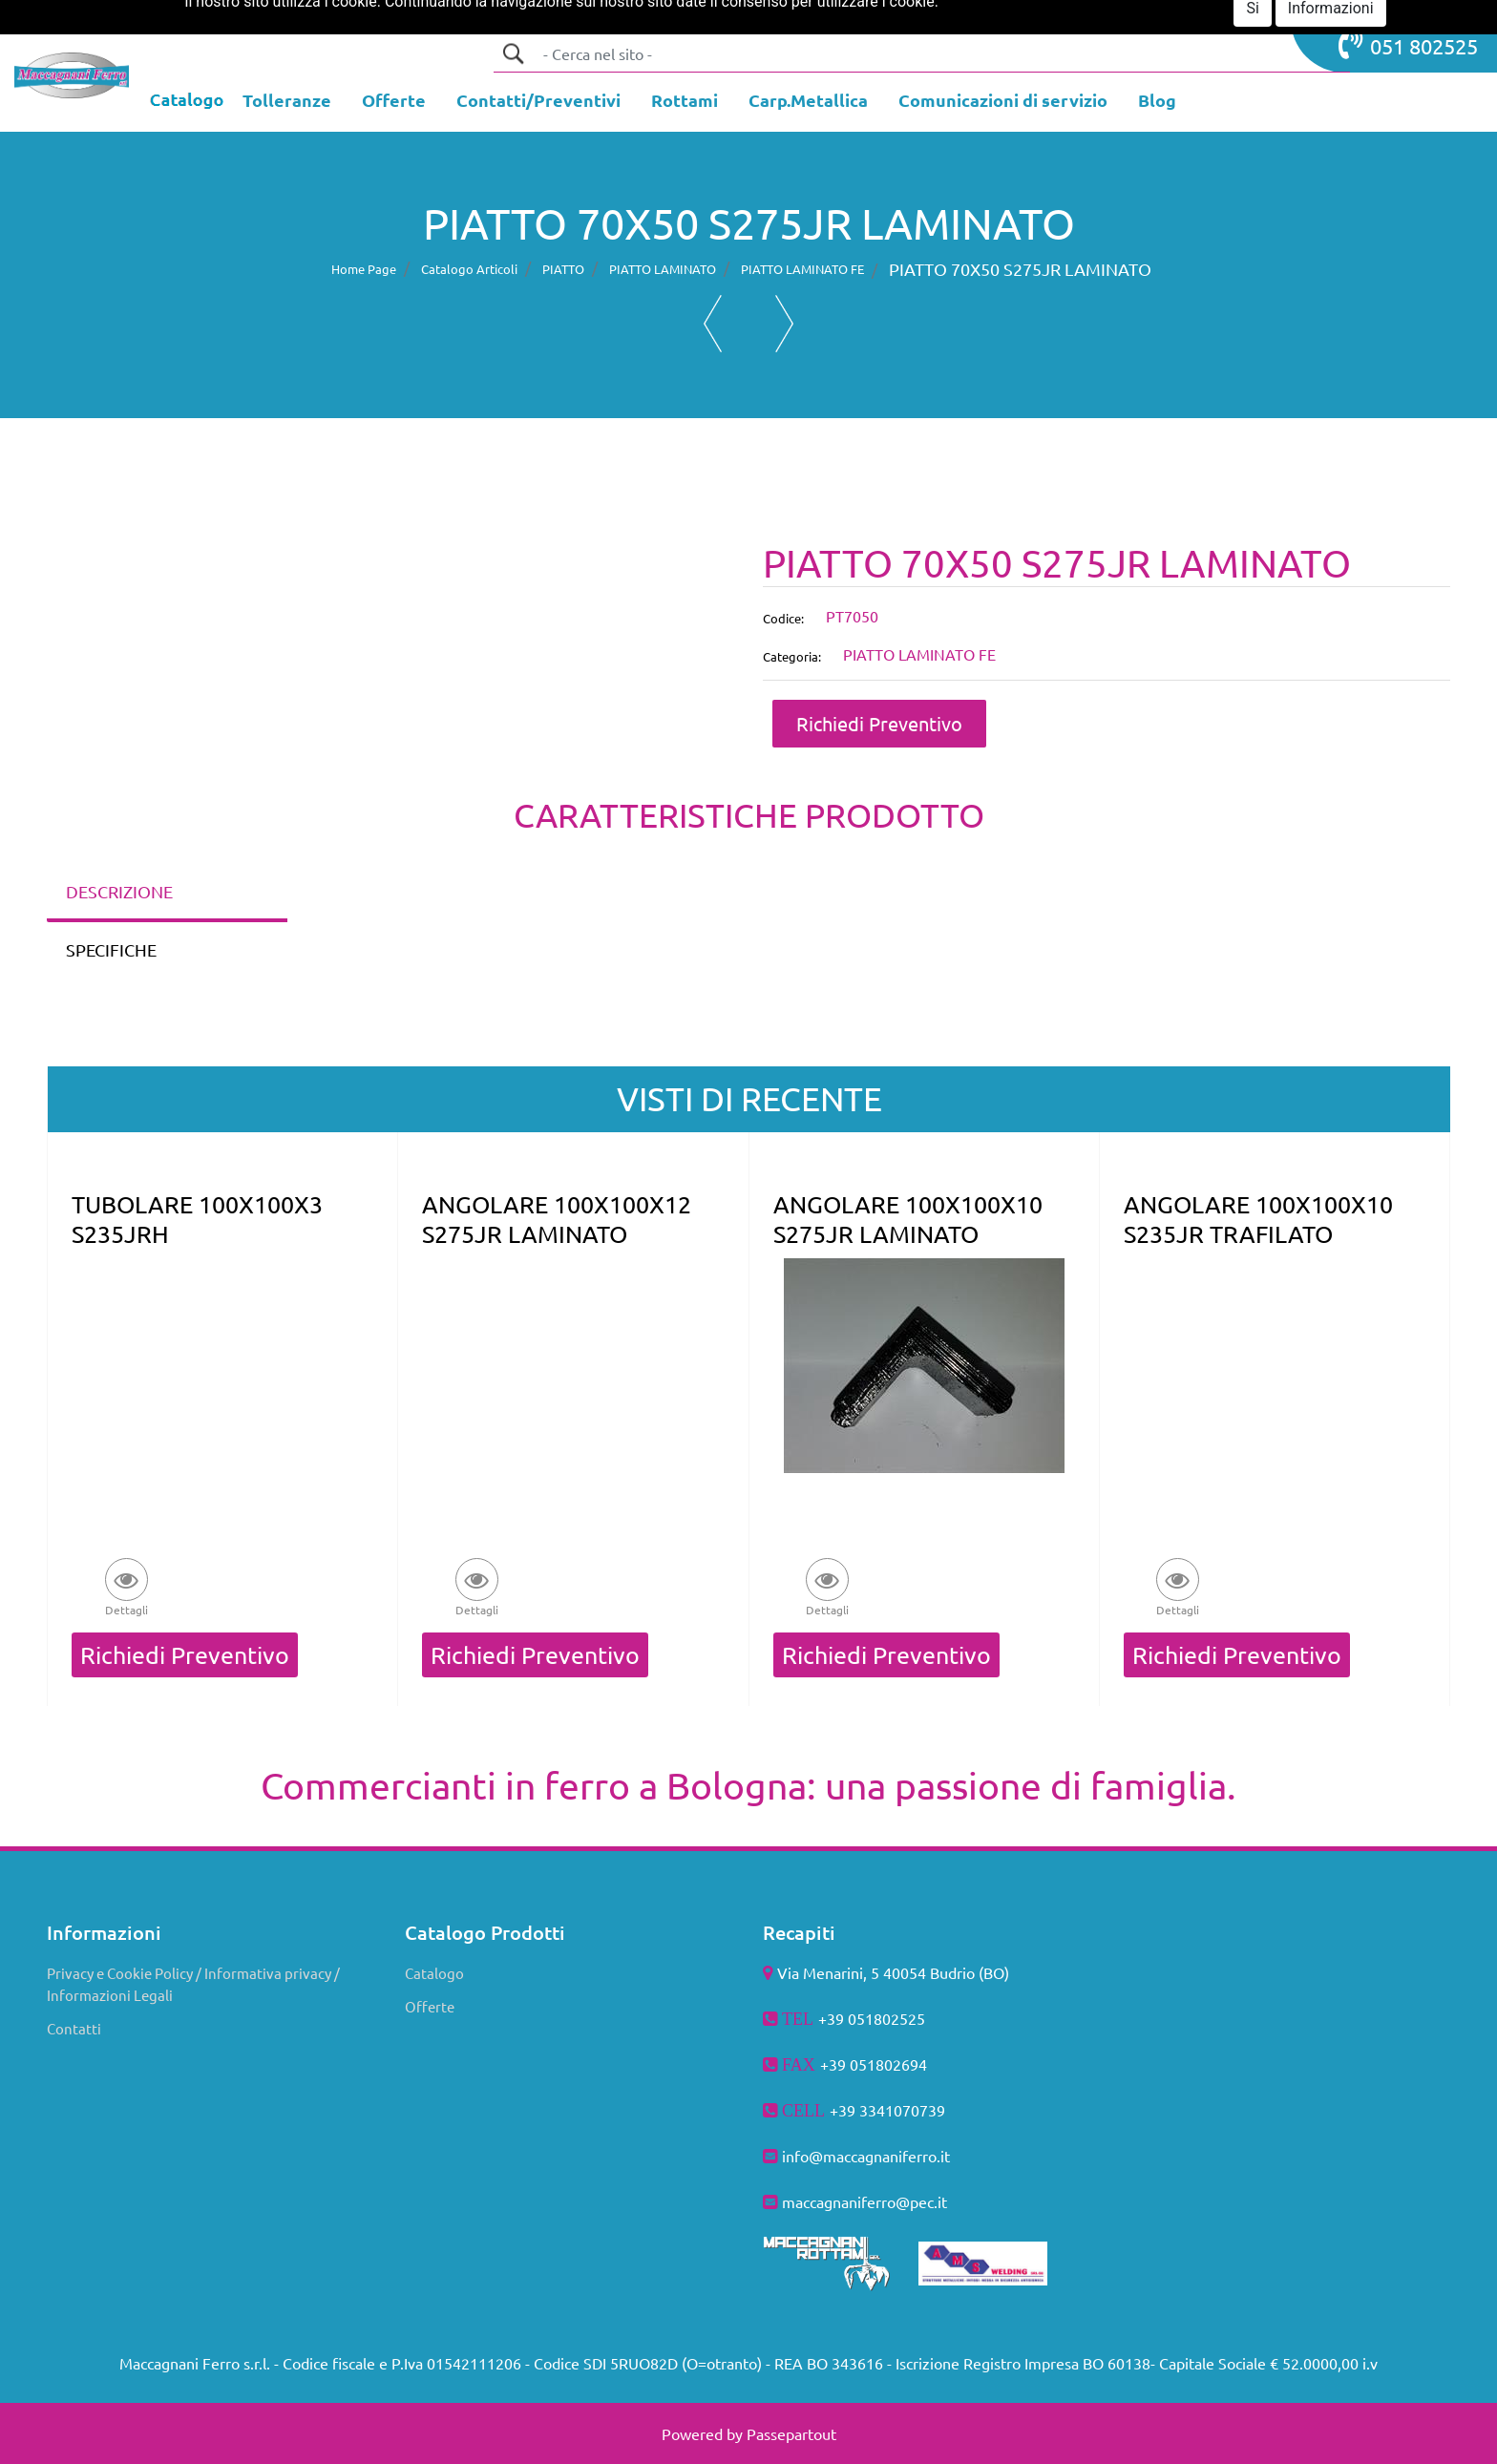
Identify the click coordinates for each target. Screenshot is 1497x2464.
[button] (513, 53)
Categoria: (792, 656)
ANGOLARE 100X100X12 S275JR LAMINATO (556, 1219)
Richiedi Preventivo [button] (879, 723)
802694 (901, 2064)
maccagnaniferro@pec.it (864, 2201)
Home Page (363, 269)
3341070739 (902, 2109)
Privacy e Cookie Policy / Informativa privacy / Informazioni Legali (193, 1984)
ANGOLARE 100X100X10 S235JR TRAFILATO (1258, 1219)
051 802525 (1408, 44)
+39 (844, 2109)
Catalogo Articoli (469, 269)
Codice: (783, 618)
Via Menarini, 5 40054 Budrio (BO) (893, 1972)
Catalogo (434, 1973)
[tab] (167, 893)
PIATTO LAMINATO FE (802, 269)
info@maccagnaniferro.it (866, 2155)
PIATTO (563, 269)
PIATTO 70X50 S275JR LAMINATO (1020, 269)
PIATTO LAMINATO (662, 269)
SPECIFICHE (111, 949)
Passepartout (791, 2433)
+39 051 (847, 2064)
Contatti (74, 2028)
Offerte (429, 2006)
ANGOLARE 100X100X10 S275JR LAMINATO (908, 1219)
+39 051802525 (871, 2018)
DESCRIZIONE (119, 891)
